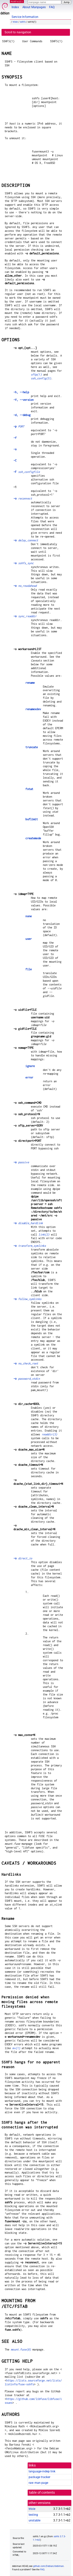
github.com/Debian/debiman (48, 2566)
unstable (34, 2520)
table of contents (42, 2492)
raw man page (38, 2483)
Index (15, 7)
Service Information (25, 17)
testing (33, 2514)
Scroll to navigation (18, 32)
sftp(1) (36, 374)
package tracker (39, 2477)
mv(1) (16, 2048)
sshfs (23, 22)
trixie (15, 22)
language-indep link (42, 2471)
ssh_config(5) (41, 378)
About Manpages (34, 7)
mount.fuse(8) (21, 2349)
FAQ (52, 7)
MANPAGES (17, 1)
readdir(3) (49, 1434)
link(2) (43, 1234)
